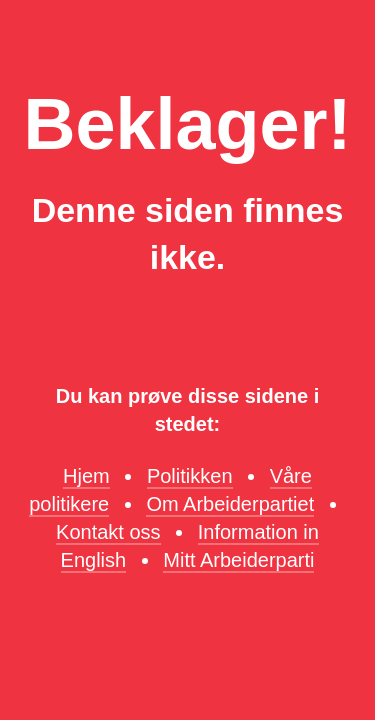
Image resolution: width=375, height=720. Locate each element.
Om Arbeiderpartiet (230, 504)
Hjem (86, 476)
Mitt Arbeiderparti (238, 560)
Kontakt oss (108, 532)
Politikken (190, 476)
